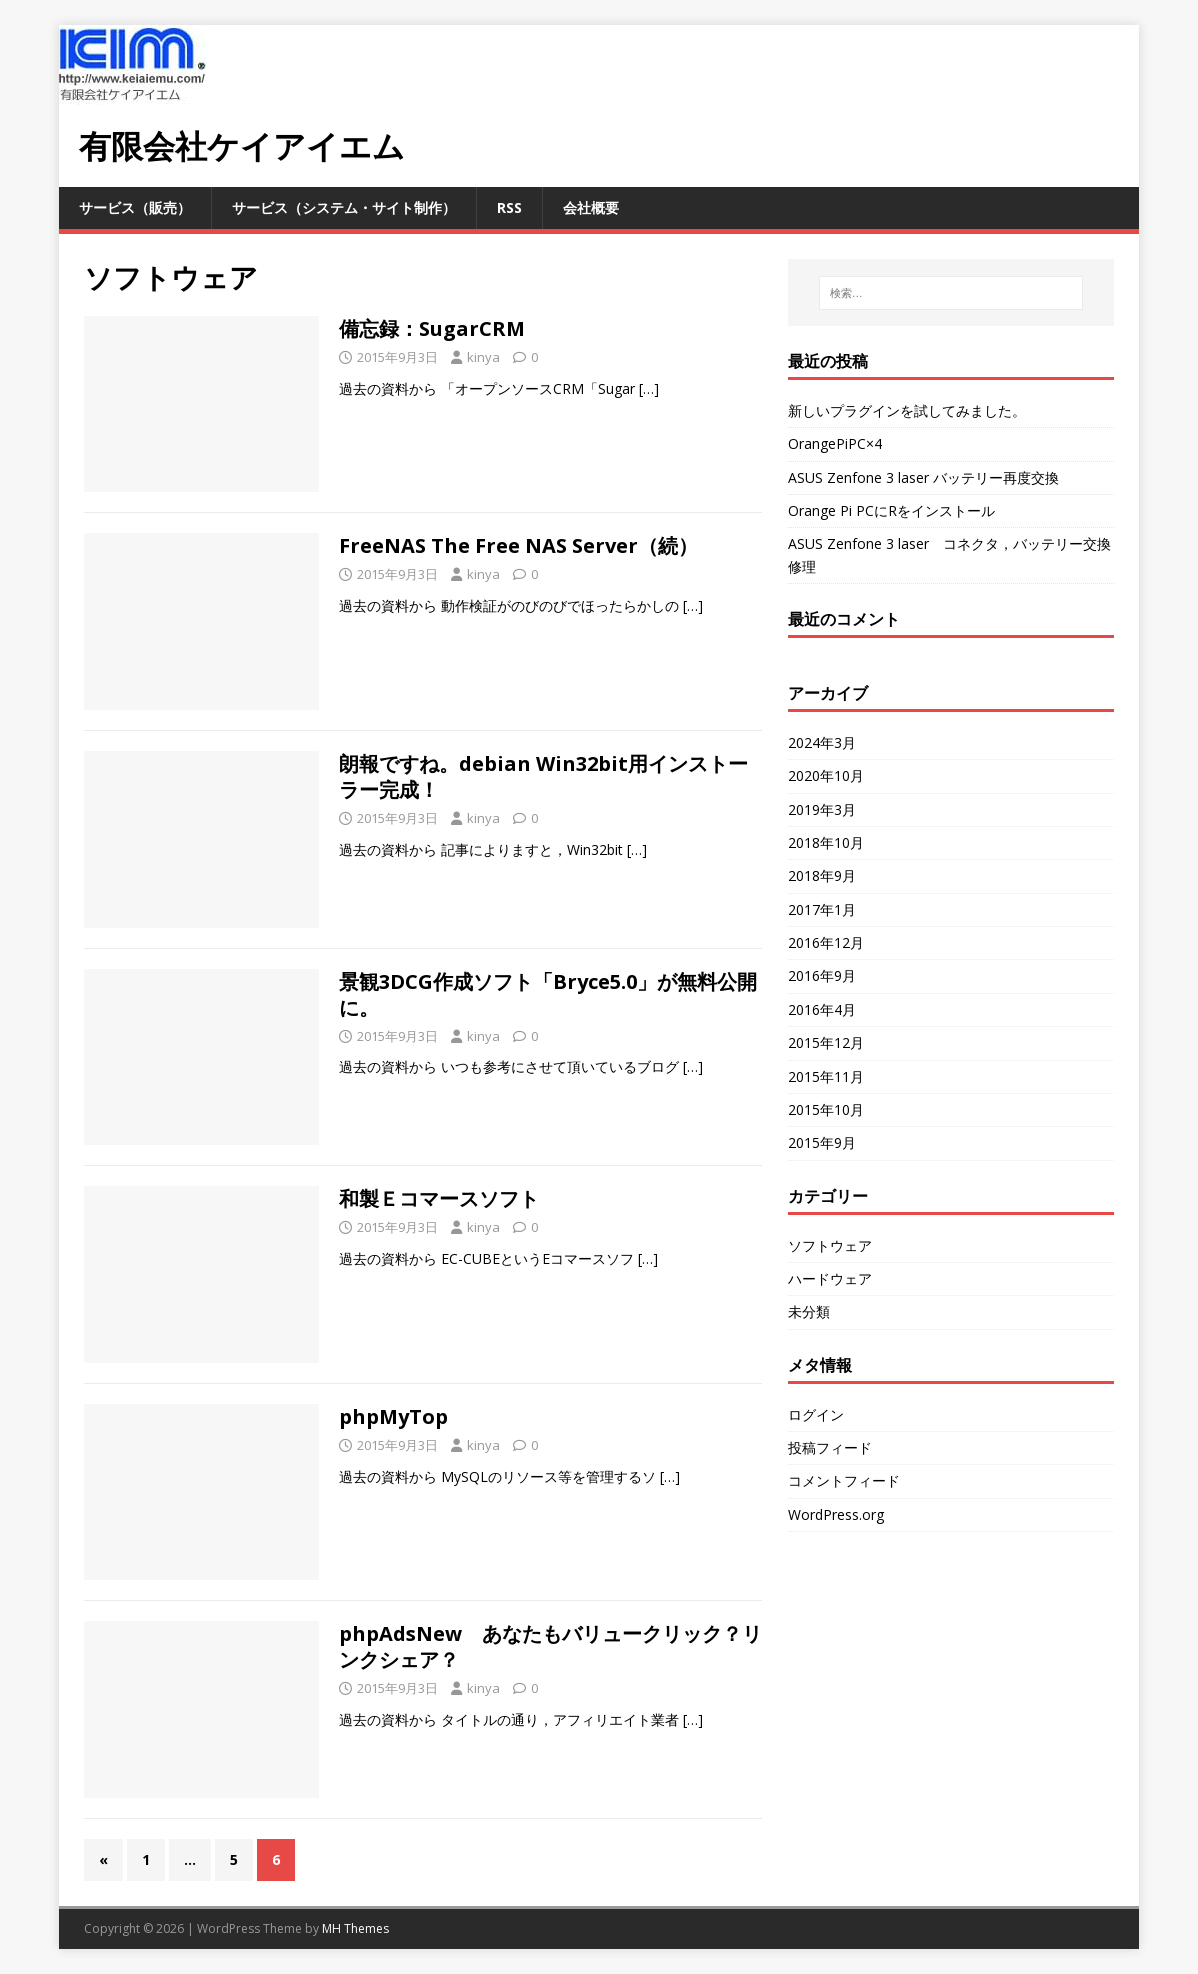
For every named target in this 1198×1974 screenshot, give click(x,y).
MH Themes (355, 1928)
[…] (649, 388)
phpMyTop (393, 1416)
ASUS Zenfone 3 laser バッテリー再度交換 (923, 477)
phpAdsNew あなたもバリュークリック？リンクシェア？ (550, 1646)
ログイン (816, 1414)
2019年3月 (822, 809)
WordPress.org (836, 1514)
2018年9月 (822, 875)
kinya (483, 357)
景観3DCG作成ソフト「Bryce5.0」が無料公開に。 (548, 994)
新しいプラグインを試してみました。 (907, 410)
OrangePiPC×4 (835, 443)
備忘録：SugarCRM (432, 328)
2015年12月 (826, 1042)
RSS (509, 207)
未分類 (809, 1311)
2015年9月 (822, 1142)
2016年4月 (822, 1009)
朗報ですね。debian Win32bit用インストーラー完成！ (543, 776)
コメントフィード (844, 1480)
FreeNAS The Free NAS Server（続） (518, 545)
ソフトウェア (830, 1245)
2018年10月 (826, 842)
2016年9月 (822, 975)
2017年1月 (822, 909)
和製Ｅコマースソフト (439, 1198)
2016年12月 (826, 942)
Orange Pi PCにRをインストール (891, 510)
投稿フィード (830, 1447)
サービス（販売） (135, 207)
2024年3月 (822, 742)
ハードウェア (830, 1278)
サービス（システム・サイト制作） (344, 207)
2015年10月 (826, 1109)
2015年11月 (826, 1076)
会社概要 (591, 207)
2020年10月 (826, 775)
